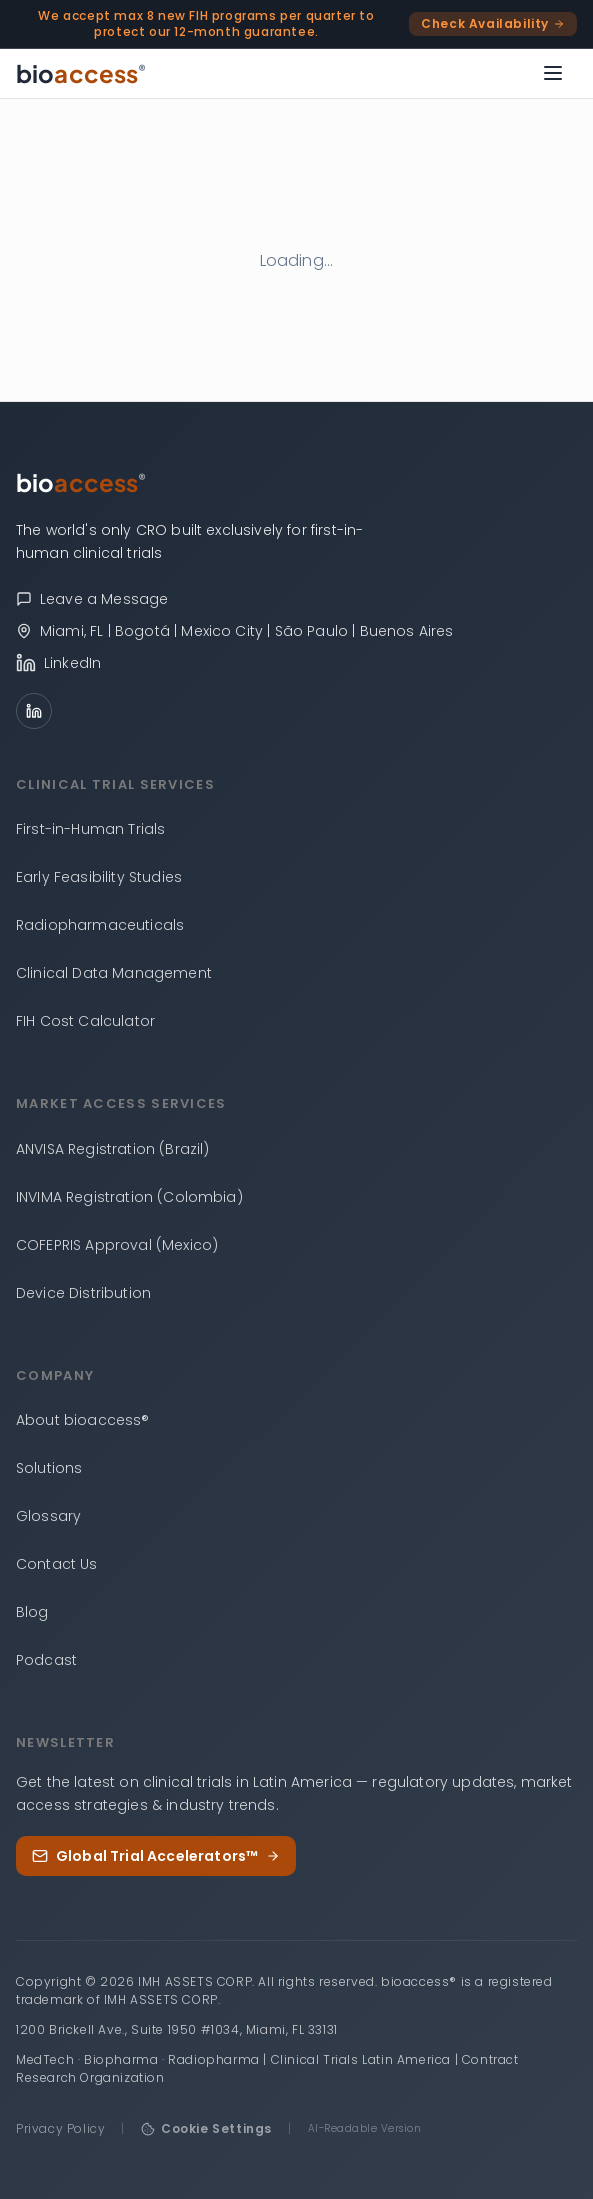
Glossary (48, 1516)
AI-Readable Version (365, 2128)
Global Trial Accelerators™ (156, 1856)
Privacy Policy (60, 2128)
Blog (32, 1612)
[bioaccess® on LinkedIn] (296, 663)
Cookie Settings (206, 2128)
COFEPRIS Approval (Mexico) (117, 1245)
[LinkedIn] (34, 711)
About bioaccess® (83, 1420)
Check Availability (493, 23)
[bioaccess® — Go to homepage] (81, 73)
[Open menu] (553, 73)
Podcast (46, 1660)
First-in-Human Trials (90, 829)
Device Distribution (83, 1293)
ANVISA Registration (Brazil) (112, 1149)
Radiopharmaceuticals (100, 925)
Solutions (49, 1468)
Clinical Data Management (114, 973)
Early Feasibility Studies (99, 877)
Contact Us (57, 1564)
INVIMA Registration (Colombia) (129, 1197)
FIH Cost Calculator (85, 1021)
